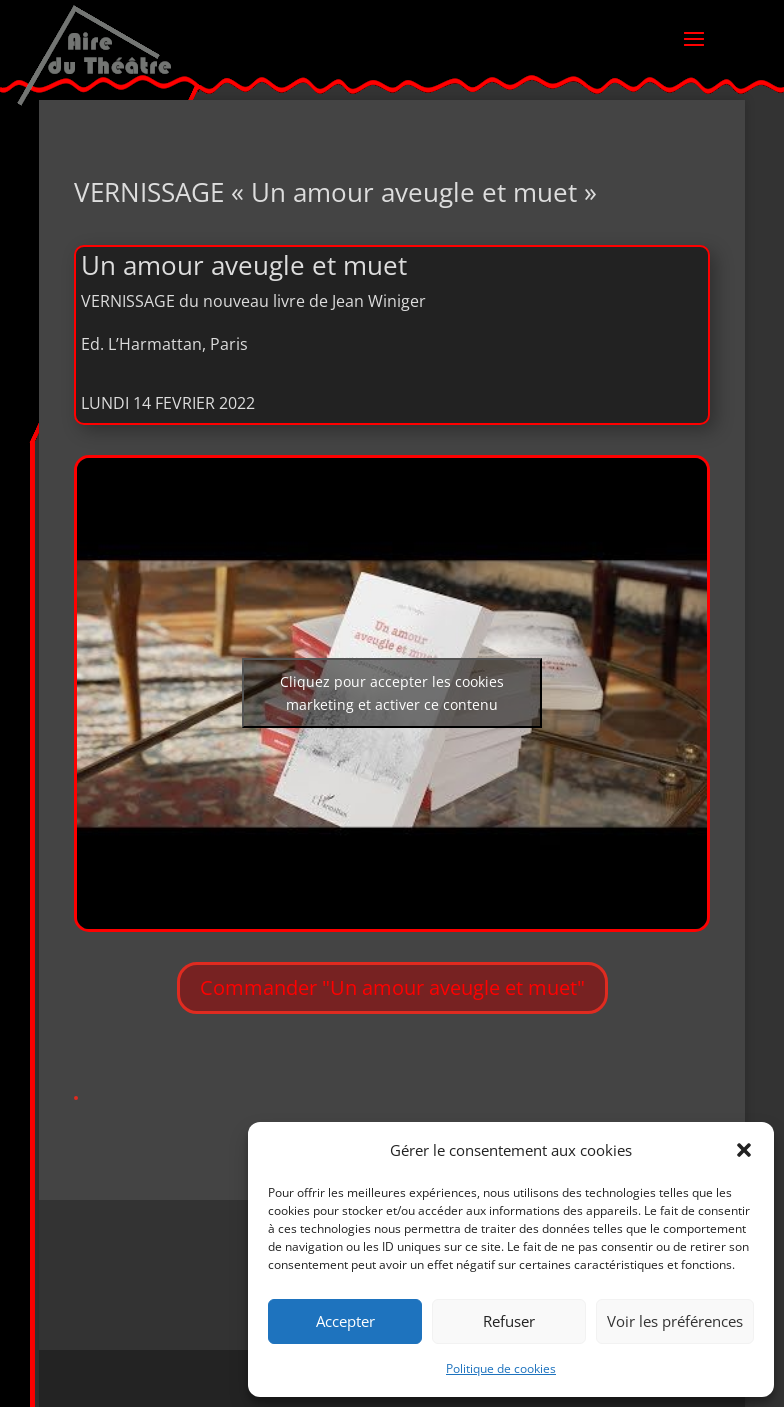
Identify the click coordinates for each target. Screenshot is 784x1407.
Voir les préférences (675, 1321)
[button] (744, 1150)
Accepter (345, 1321)
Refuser (509, 1321)
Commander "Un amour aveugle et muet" (392, 987)
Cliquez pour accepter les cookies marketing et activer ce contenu (392, 693)
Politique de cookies (501, 1368)
